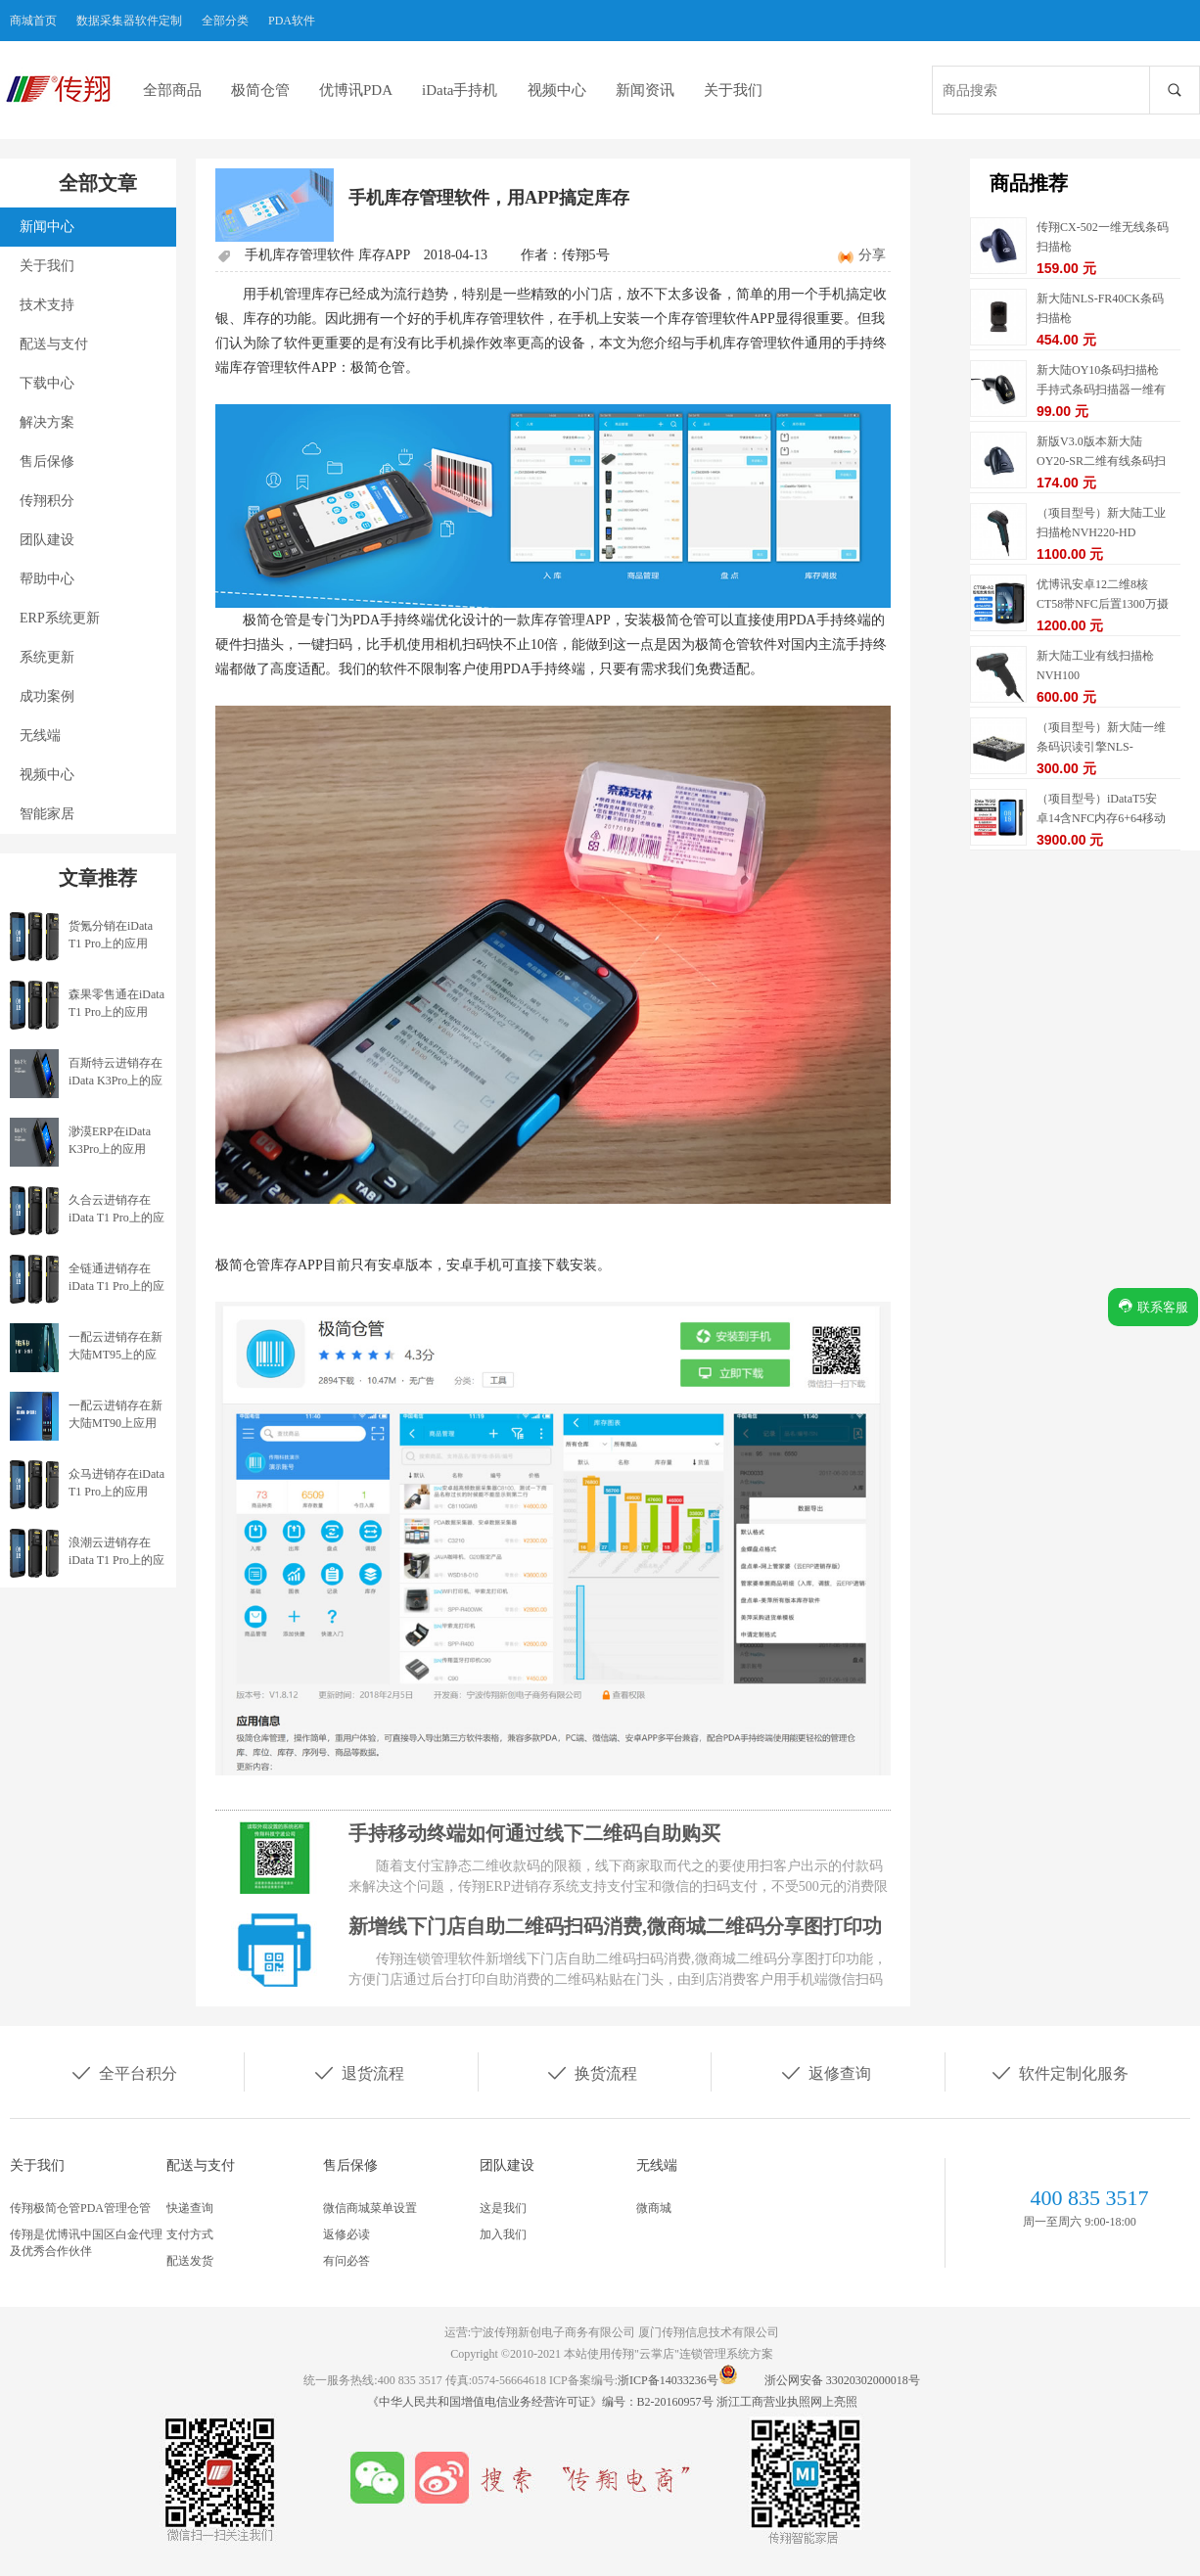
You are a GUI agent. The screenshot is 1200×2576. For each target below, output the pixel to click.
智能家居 (47, 813)
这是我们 (503, 2208)
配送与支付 (54, 344)
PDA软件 (291, 20)
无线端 (40, 735)
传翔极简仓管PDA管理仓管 (80, 2208)
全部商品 (172, 90)
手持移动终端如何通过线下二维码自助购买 (534, 1833)
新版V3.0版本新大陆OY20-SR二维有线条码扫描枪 (1101, 461)
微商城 (653, 2208)
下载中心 (47, 383)
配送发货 (189, 2261)
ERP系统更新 (60, 618)
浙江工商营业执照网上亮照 (786, 2402)
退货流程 (358, 2072)
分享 (872, 255)
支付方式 (189, 2234)
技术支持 (47, 305)
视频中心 (557, 90)
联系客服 (1153, 1306)
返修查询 (825, 2072)
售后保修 (47, 461)
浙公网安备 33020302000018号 (842, 2380)
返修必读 (346, 2234)
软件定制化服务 (1059, 2072)
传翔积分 (47, 500)
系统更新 (47, 657)
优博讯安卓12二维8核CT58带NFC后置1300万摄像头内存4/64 (1103, 603)
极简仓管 (260, 90)
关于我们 (733, 90)
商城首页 (33, 20)
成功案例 (47, 696)
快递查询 (189, 2208)
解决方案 (47, 422)
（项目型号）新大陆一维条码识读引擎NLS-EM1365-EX (1101, 746)
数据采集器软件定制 (129, 20)
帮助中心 (47, 579)
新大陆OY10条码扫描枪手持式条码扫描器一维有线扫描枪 (1101, 389)
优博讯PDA (355, 90)
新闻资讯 (645, 90)
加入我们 (503, 2234)
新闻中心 (47, 226)
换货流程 (591, 2072)
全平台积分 (123, 2072)
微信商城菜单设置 (370, 2208)
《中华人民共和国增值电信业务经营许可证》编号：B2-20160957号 (541, 2402)
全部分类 (225, 20)
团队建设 (47, 539)
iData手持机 (459, 90)
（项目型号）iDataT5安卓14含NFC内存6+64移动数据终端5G (1101, 818)
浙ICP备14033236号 (668, 2380)
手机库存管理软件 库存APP (327, 255)
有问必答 (346, 2261)
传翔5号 (586, 255)
